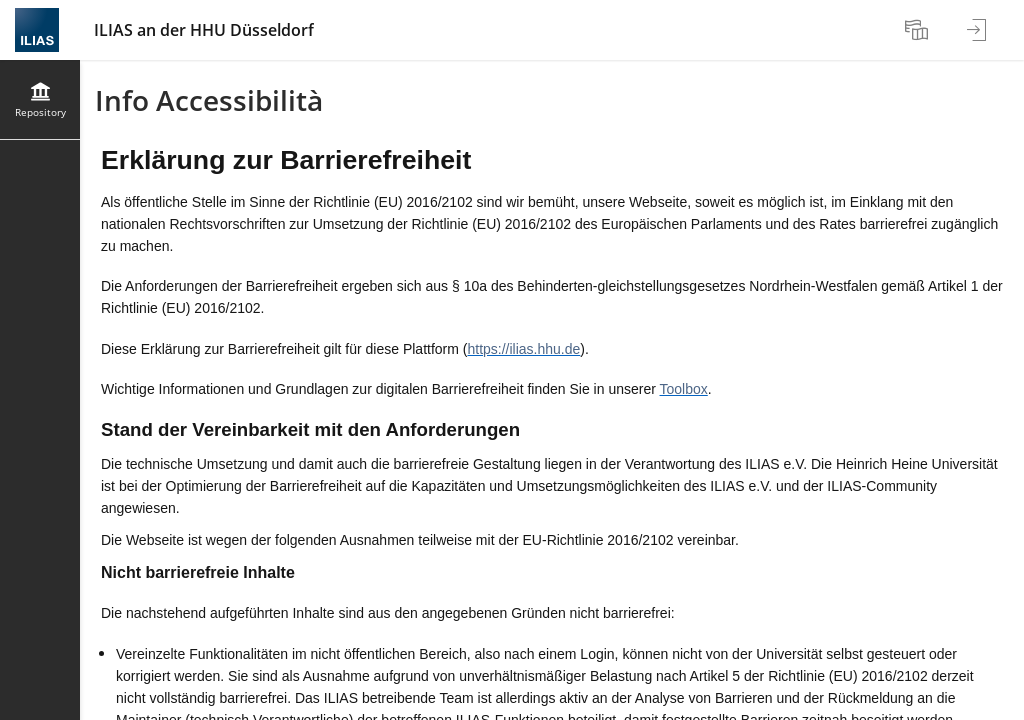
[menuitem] (919, 30)
